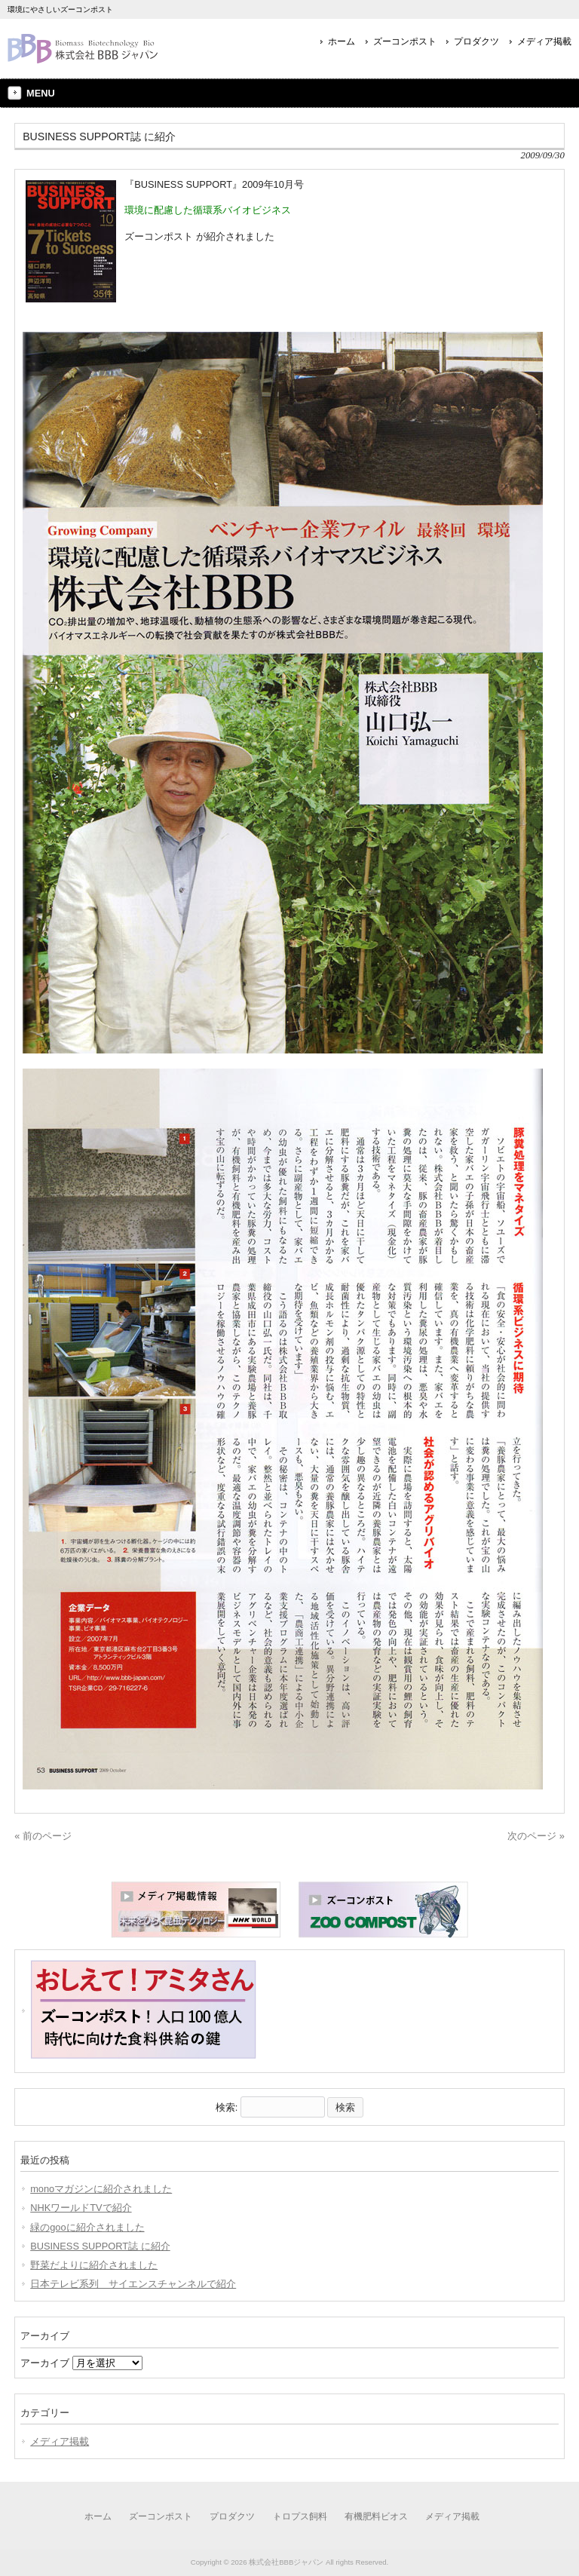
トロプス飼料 (300, 2516)
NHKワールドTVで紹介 (80, 2207)
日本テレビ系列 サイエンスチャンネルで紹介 (133, 2283)
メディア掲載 (544, 41)
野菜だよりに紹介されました (94, 2265)
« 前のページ (43, 1836)
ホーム (341, 41)
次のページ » (536, 1836)
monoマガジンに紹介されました (101, 2188)
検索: (227, 2107)
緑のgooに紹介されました (87, 2227)
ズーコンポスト (405, 41)
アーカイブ (44, 2363)
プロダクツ (476, 41)
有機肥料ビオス (376, 2516)
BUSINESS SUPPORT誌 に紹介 (100, 2246)
